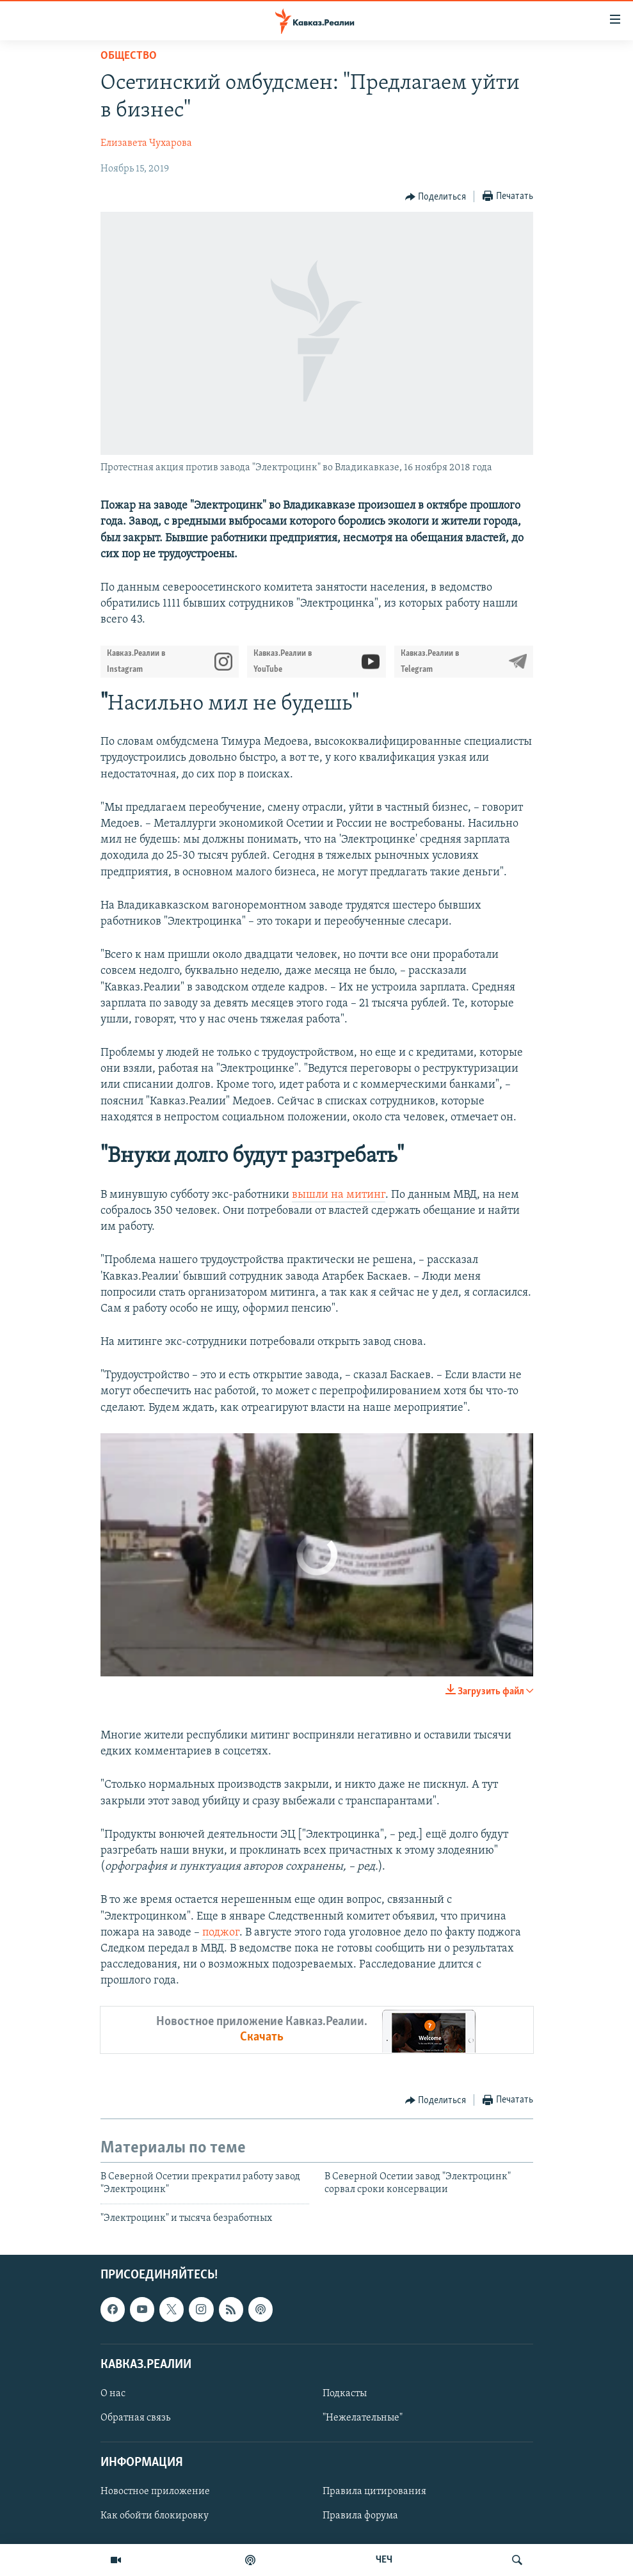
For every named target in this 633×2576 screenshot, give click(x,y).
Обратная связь (135, 2418)
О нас (112, 2394)
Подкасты (345, 2394)
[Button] (436, 197)
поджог (220, 1933)
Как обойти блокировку (154, 2516)
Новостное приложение (155, 2491)
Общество (128, 56)
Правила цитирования (374, 2491)
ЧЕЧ (384, 2560)
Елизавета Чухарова (146, 143)
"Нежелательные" (363, 2418)
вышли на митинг (338, 1195)
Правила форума (360, 2516)
